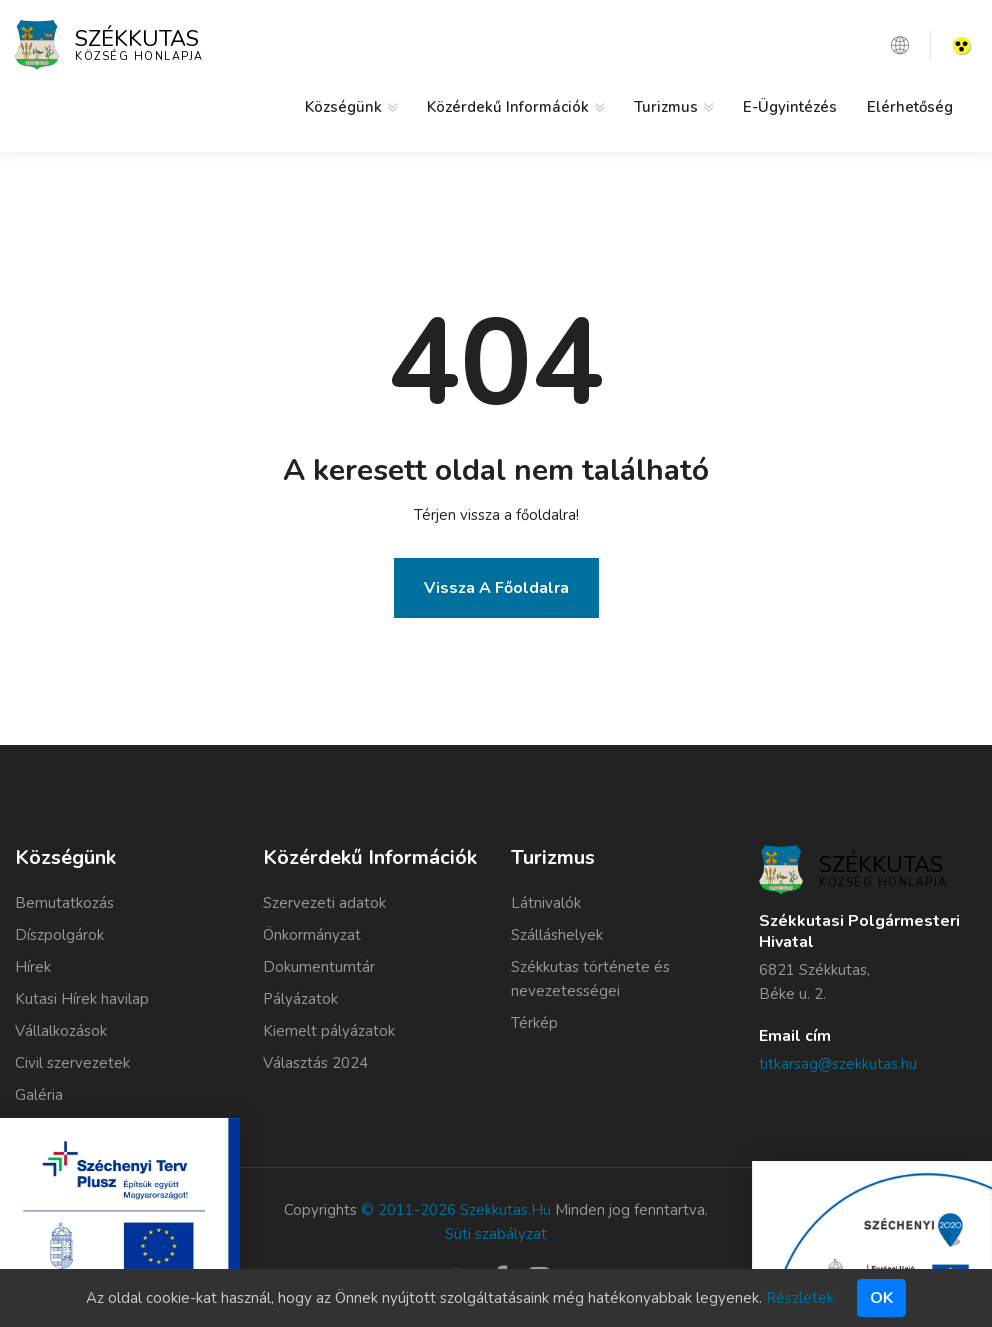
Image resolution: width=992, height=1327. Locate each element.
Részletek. (801, 1298)
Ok (881, 1298)
